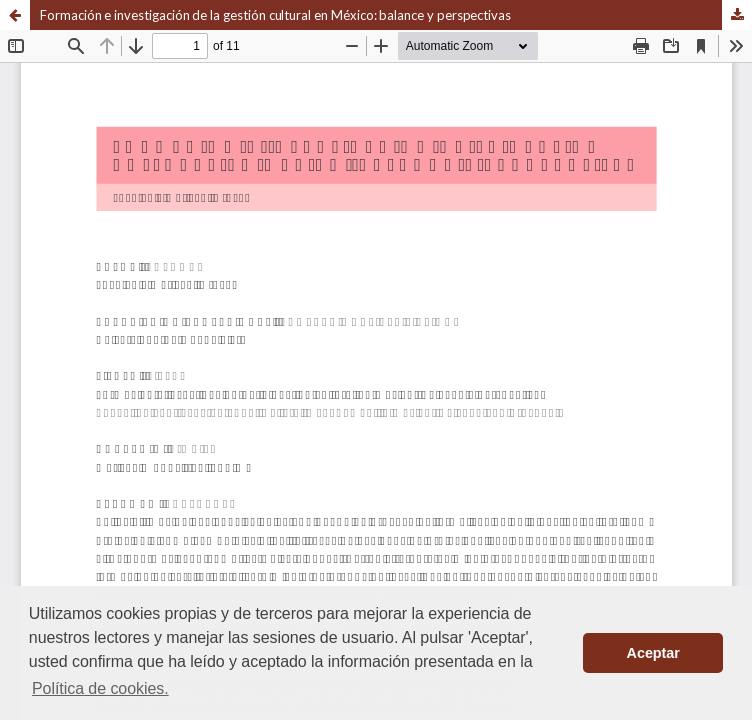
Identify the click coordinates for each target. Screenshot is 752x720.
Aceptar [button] (653, 653)
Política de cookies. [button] (100, 688)
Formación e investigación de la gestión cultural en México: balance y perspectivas (275, 15)
